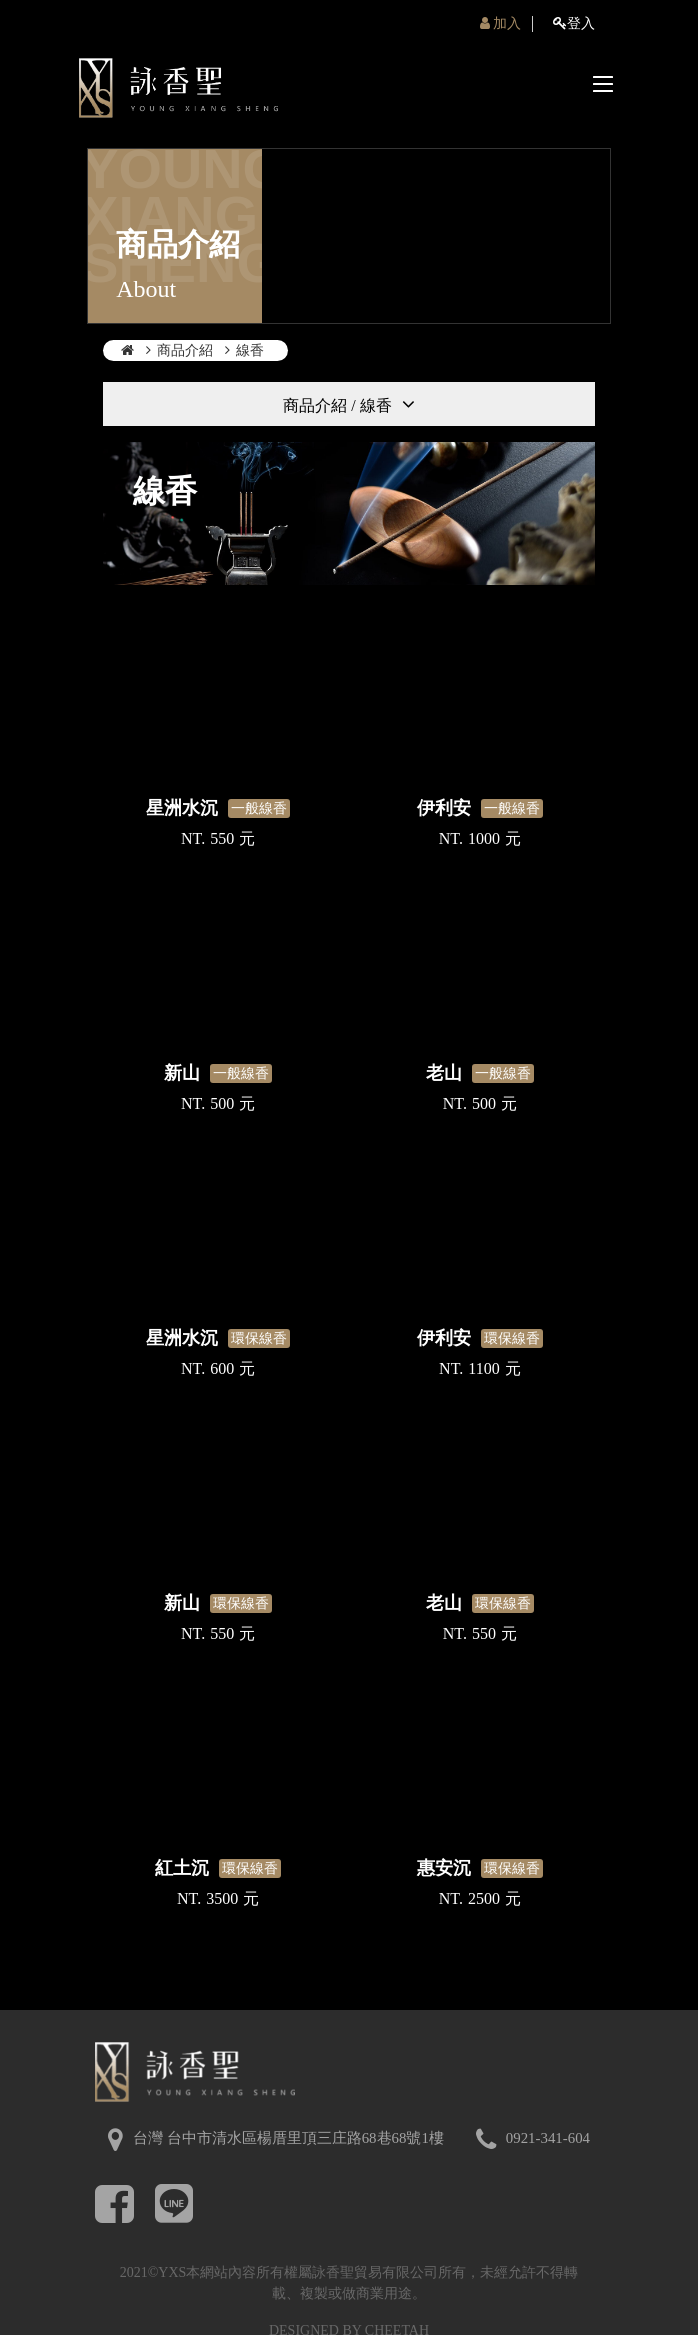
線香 (250, 350)
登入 (574, 23)
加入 (501, 23)
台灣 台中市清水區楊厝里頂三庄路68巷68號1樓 (288, 2138)
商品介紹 (185, 350)
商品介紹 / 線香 (337, 405)
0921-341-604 (548, 2138)
